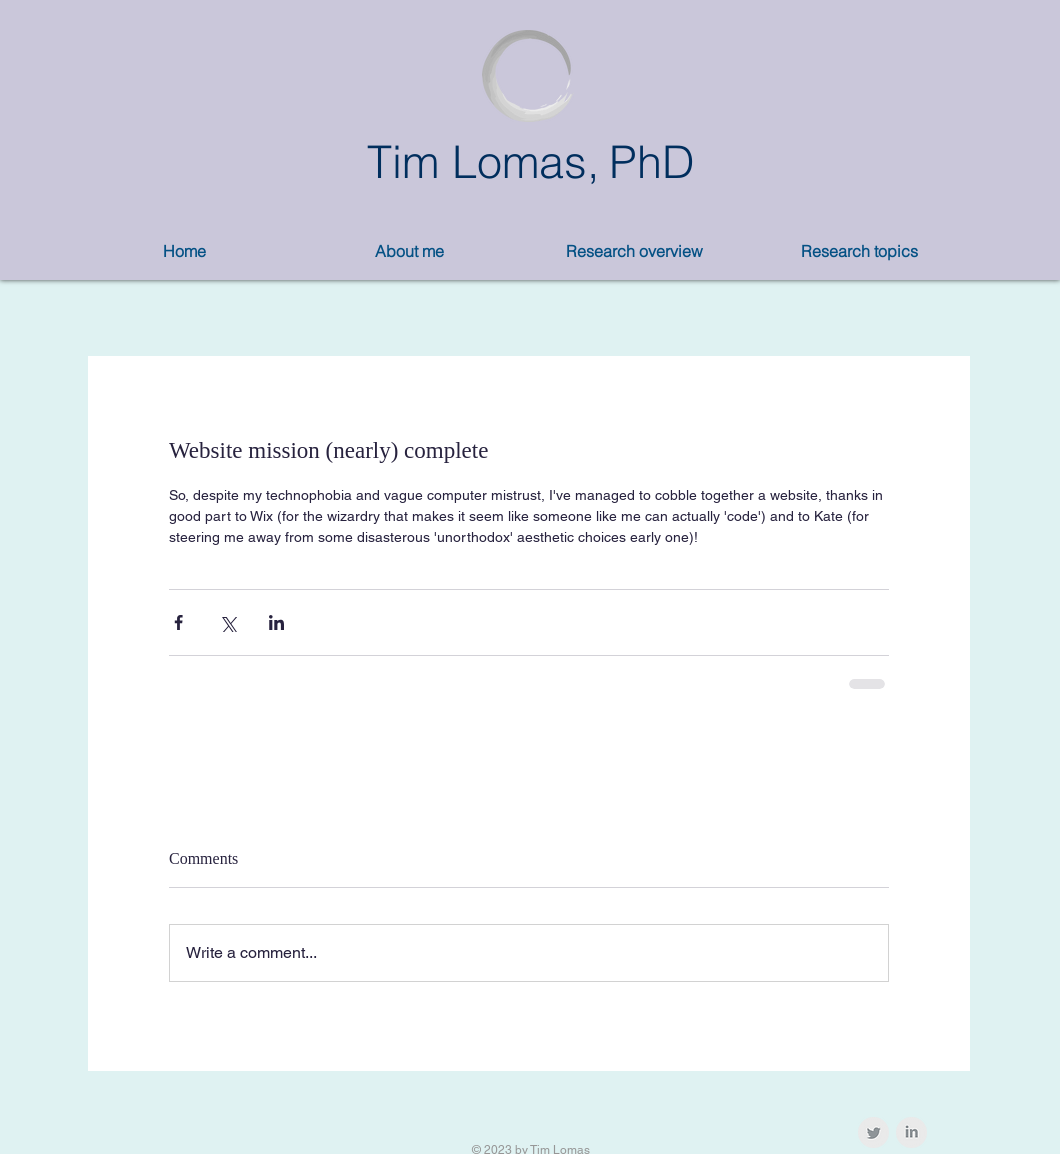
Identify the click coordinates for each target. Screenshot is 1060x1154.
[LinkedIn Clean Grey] (911, 1132)
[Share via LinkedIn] (276, 622)
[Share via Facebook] (178, 622)
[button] (409, 251)
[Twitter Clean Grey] (873, 1132)
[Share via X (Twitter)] (227, 622)
